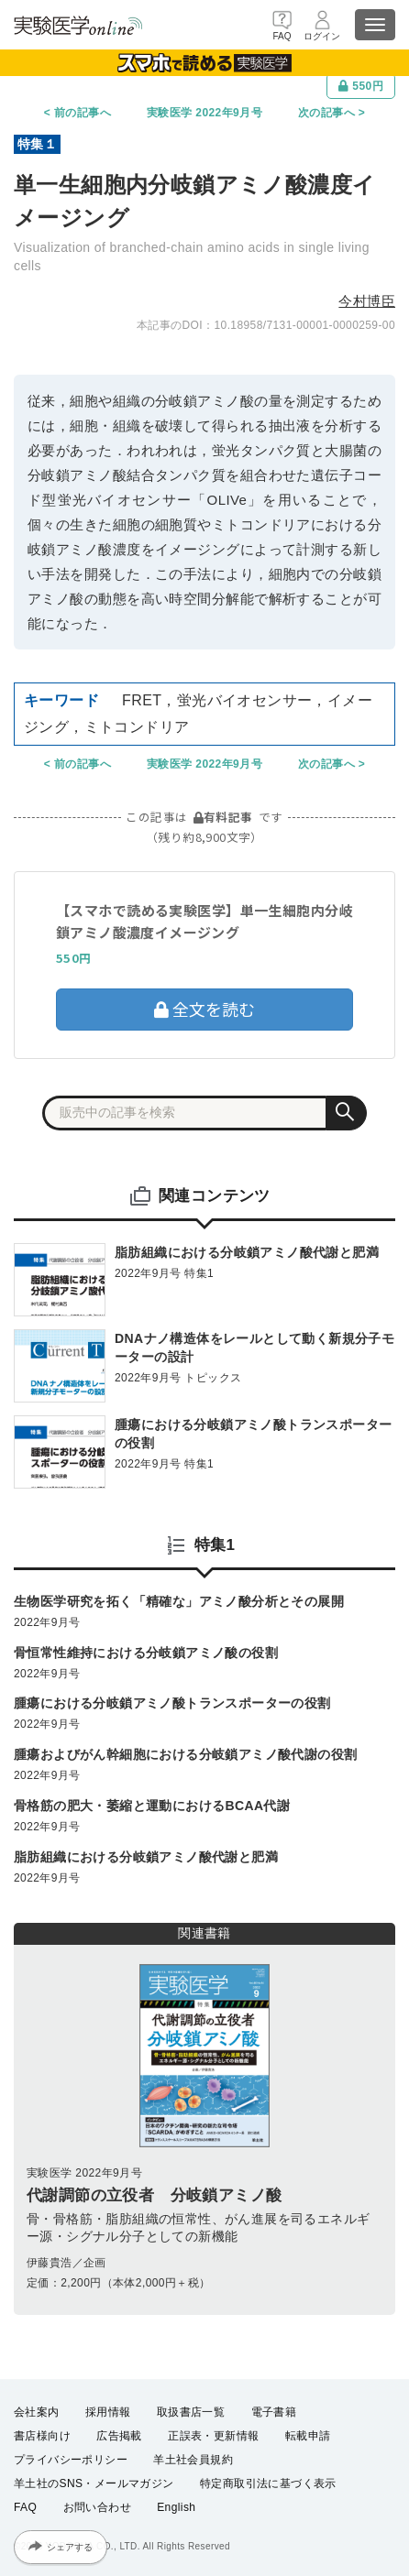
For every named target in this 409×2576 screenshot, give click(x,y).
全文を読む (204, 1009)
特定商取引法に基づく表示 (268, 2483)
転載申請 (308, 2435)
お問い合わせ (97, 2508)
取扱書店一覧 (191, 2412)
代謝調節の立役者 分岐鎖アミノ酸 (154, 2195)
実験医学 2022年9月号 (204, 112)
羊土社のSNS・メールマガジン (94, 2483)
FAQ (25, 2508)
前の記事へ (82, 112)
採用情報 (108, 2412)
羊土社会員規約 (193, 2459)
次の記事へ (326, 112)
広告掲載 (119, 2435)
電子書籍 (274, 2412)
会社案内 (37, 2412)
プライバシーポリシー (70, 2459)
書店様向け (42, 2435)
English (176, 2508)
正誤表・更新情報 (213, 2435)
